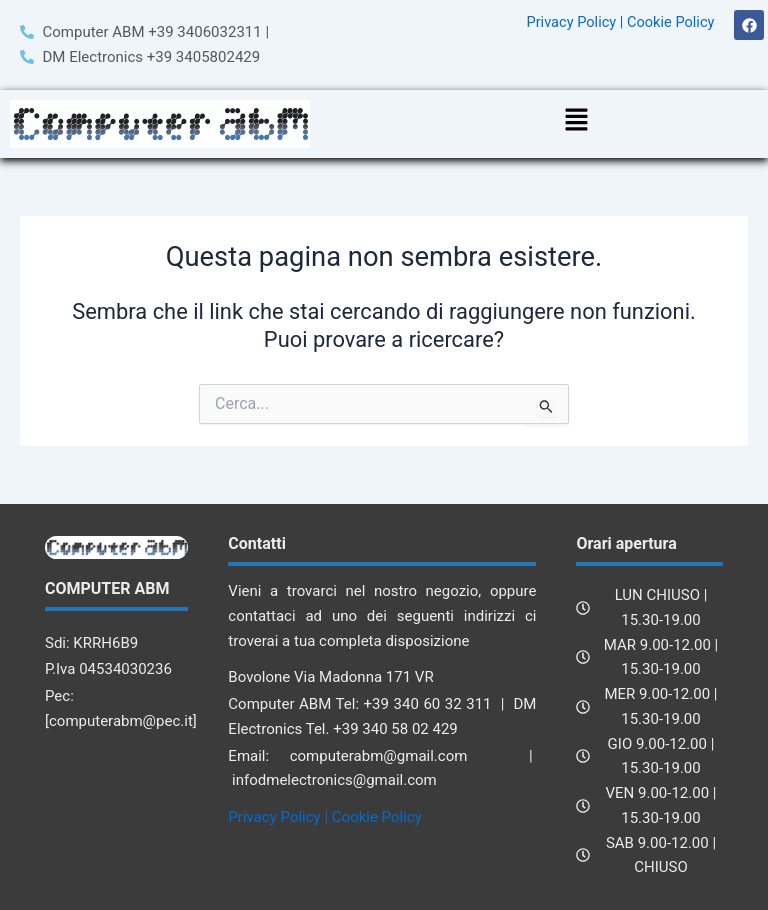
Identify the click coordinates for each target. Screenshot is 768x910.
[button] (576, 122)
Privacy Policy (571, 22)
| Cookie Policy (667, 22)
